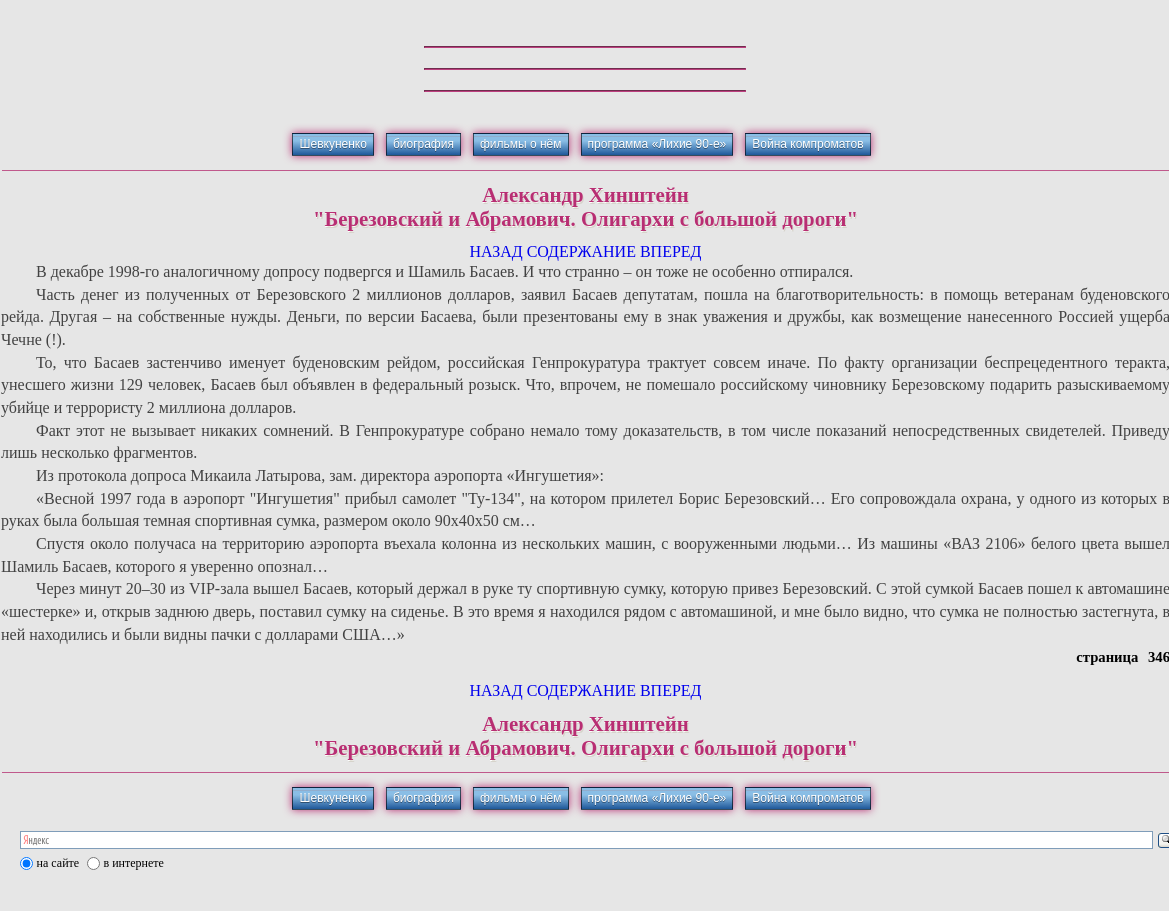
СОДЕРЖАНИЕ (581, 251)
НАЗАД (495, 251)
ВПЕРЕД (671, 251)
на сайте (58, 863)
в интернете (134, 863)
